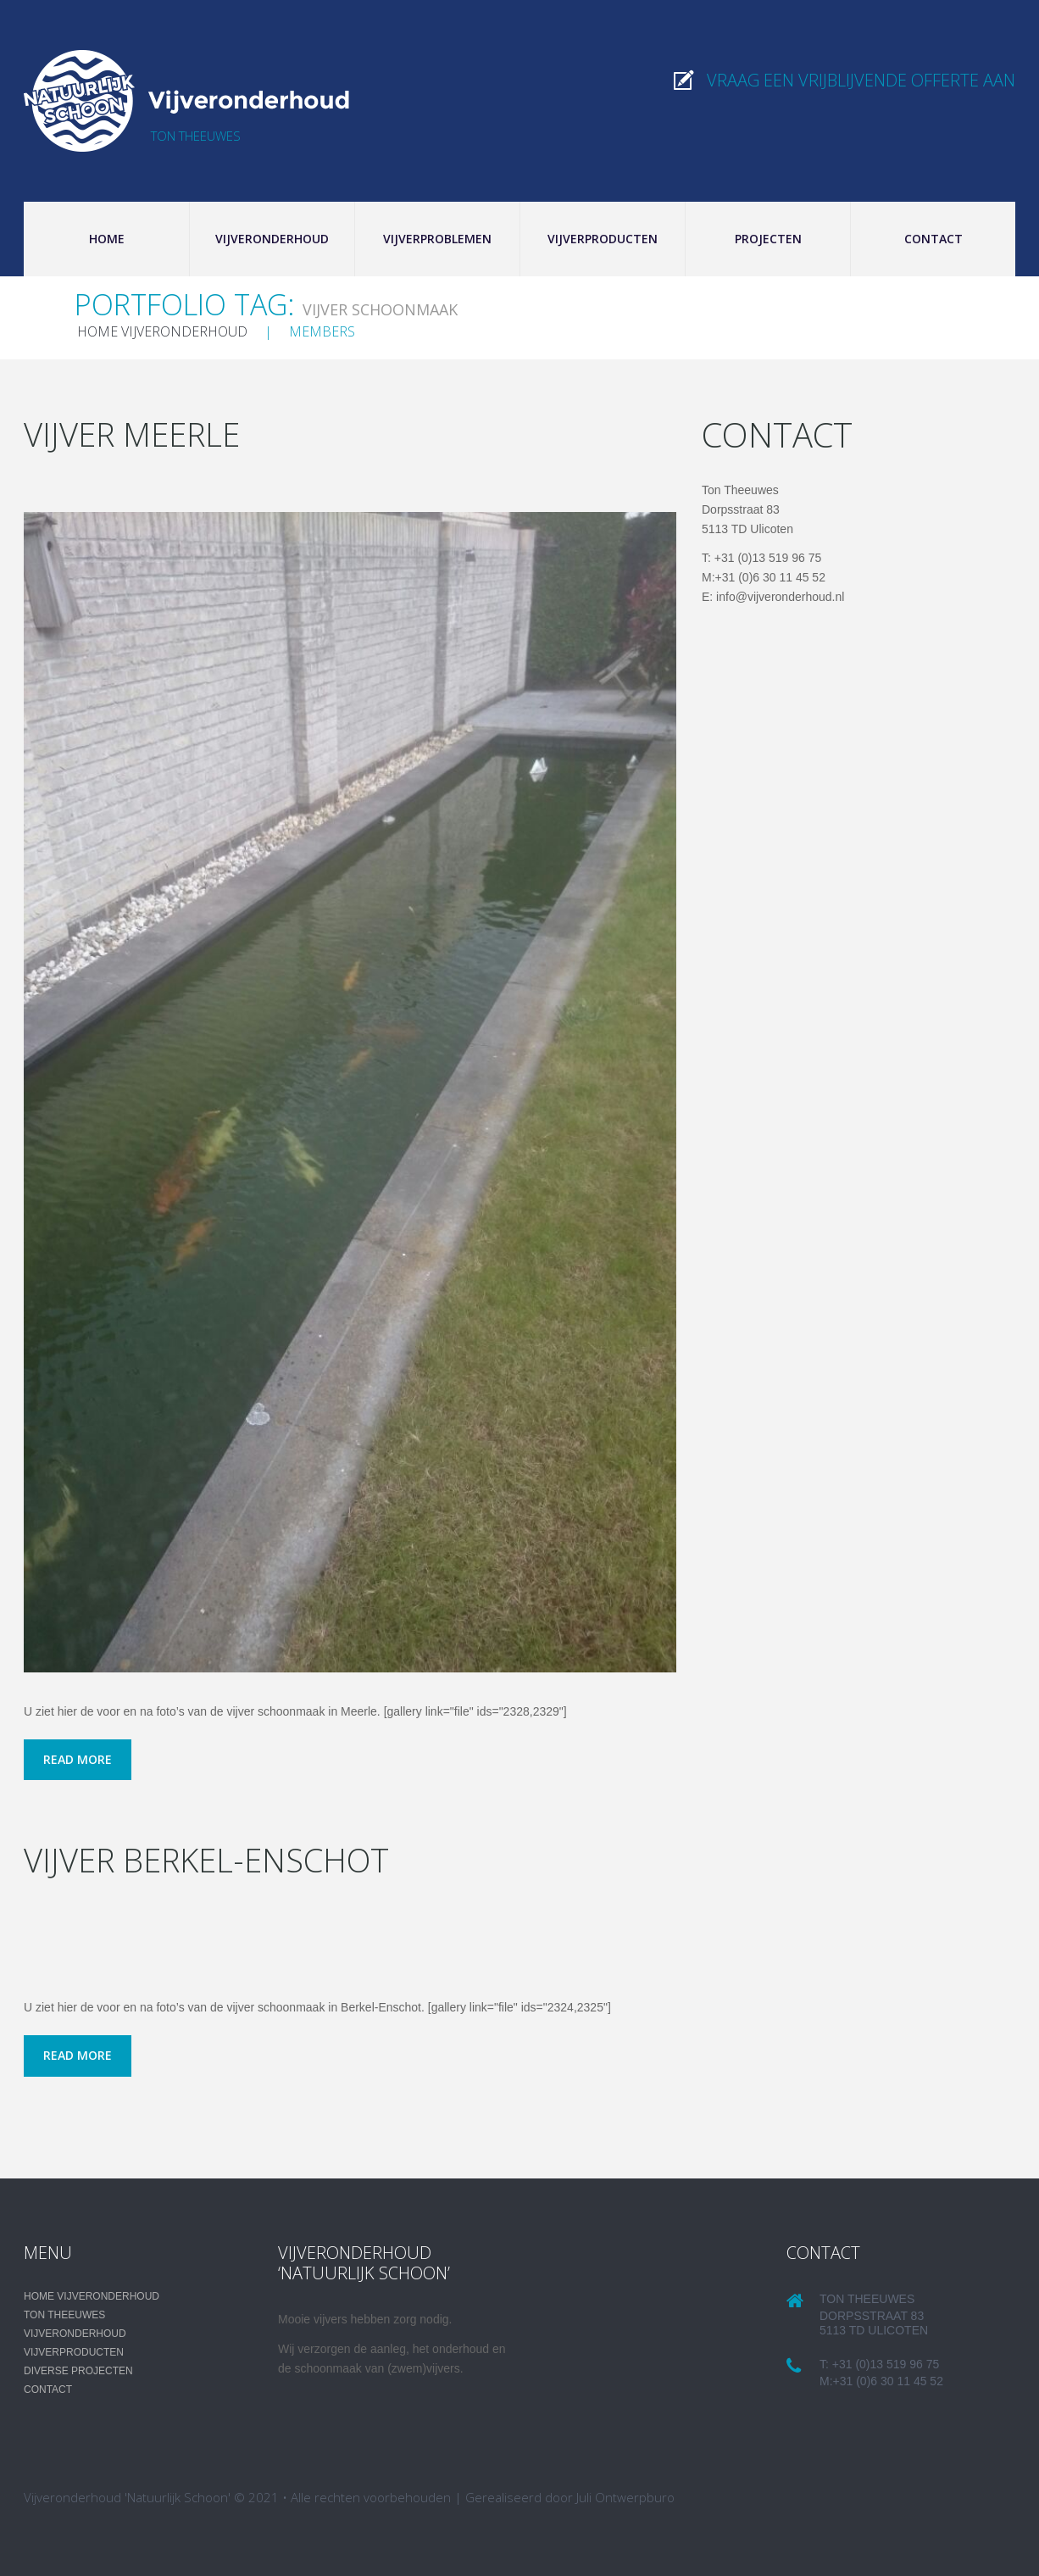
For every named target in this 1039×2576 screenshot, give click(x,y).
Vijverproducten (602, 239)
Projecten (768, 239)
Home (107, 239)
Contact (933, 239)
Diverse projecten (78, 2371)
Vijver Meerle (136, 433)
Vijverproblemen (437, 239)
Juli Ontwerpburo (625, 2497)
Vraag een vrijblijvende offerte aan (861, 80)
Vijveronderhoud (272, 239)
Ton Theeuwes (64, 2315)
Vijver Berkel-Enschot (215, 1859)
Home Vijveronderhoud (162, 331)
